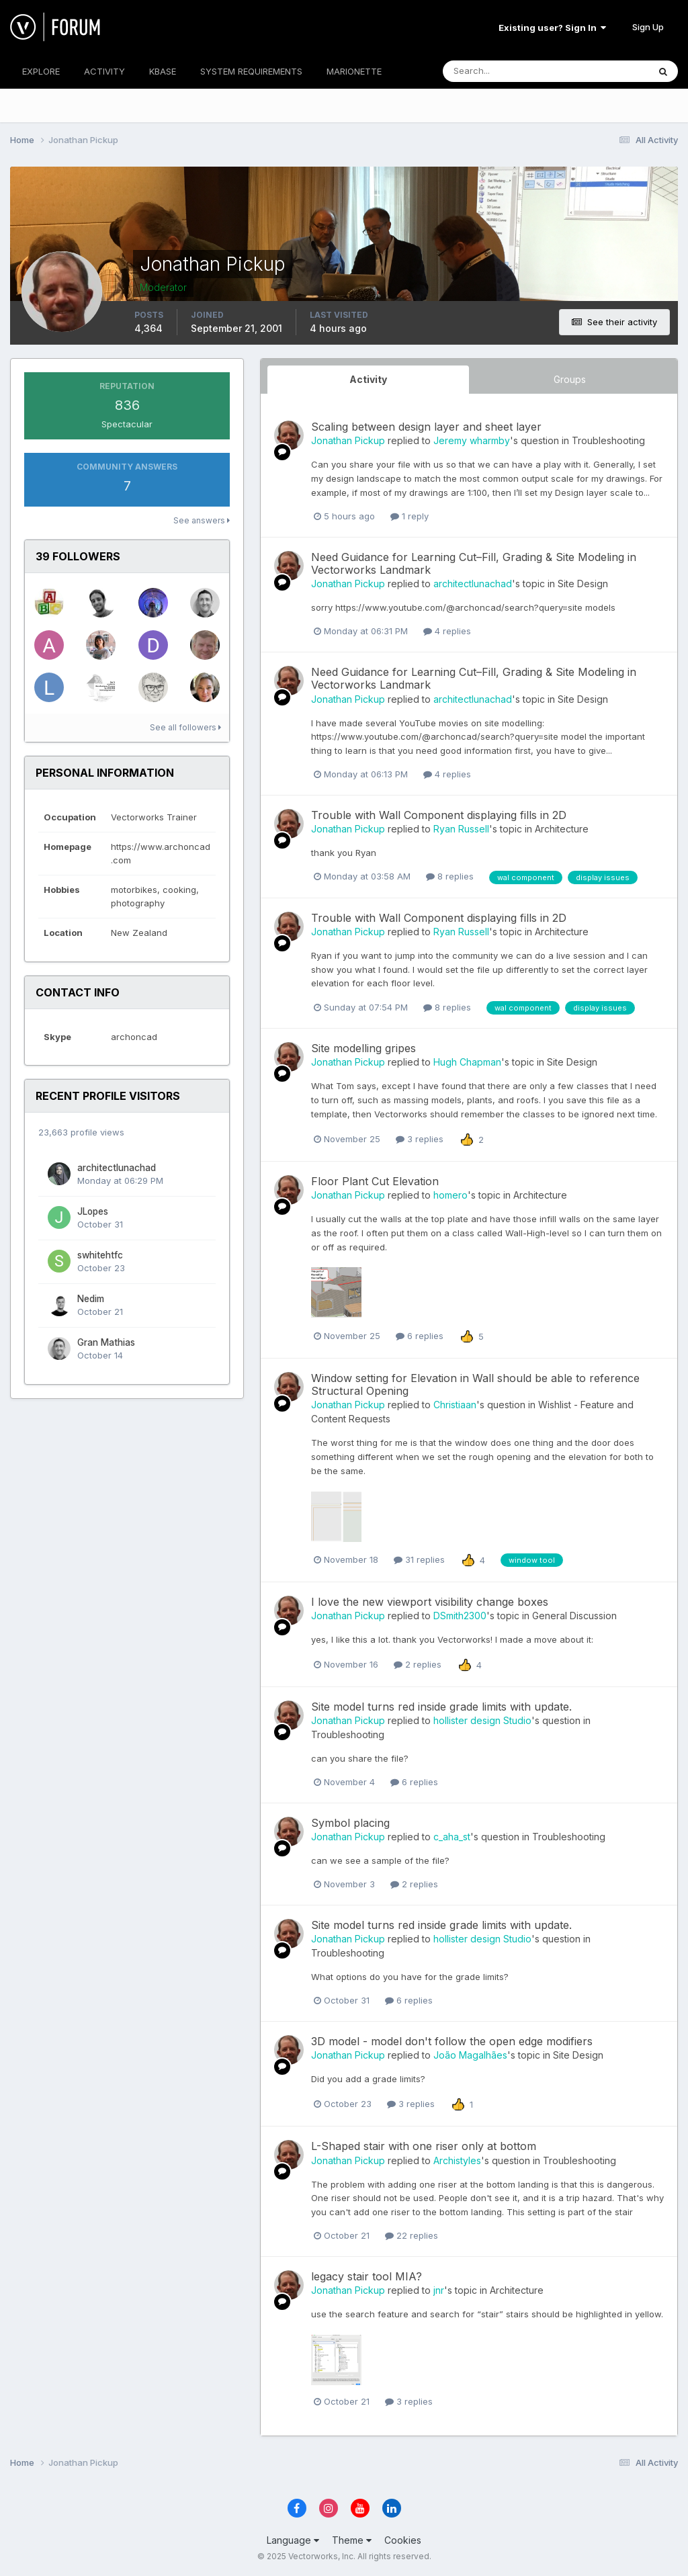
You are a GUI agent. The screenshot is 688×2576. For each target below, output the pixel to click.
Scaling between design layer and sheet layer (426, 426)
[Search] (502, 71)
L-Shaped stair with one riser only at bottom (423, 2146)
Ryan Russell (461, 828)
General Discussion (574, 1615)
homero (450, 1195)
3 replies (419, 1138)
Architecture (562, 828)
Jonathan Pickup (348, 440)
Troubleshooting (608, 440)
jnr (438, 2290)
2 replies (417, 1664)
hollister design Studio (482, 1720)
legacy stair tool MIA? (366, 2276)
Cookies (402, 2540)
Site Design (583, 583)
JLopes (92, 1211)
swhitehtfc (100, 1255)
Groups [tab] (570, 379)
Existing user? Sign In (552, 27)
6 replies (419, 1335)
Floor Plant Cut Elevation (375, 1181)
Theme (352, 2540)
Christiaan (454, 1404)
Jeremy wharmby (471, 440)
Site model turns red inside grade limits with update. (441, 1706)
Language (293, 2540)
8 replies (450, 876)
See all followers (185, 727)
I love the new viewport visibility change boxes (429, 1601)
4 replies (447, 631)
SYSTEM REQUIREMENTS (251, 71)
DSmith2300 (459, 1615)
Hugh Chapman (467, 1062)
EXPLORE (41, 71)
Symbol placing (350, 1823)
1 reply (409, 516)
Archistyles (457, 2160)
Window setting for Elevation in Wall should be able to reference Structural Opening (475, 1384)
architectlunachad (116, 1167)
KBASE (162, 71)
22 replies (411, 2235)
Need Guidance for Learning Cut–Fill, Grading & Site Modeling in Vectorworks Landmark (473, 563)
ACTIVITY (104, 71)
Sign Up (648, 27)
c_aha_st (451, 1836)
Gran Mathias (106, 1342)
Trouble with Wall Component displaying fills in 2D (438, 815)
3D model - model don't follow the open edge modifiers (452, 2041)
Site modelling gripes (363, 1048)
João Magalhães (470, 2055)
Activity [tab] (368, 379)
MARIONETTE (354, 71)
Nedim (90, 1298)
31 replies (419, 1559)
